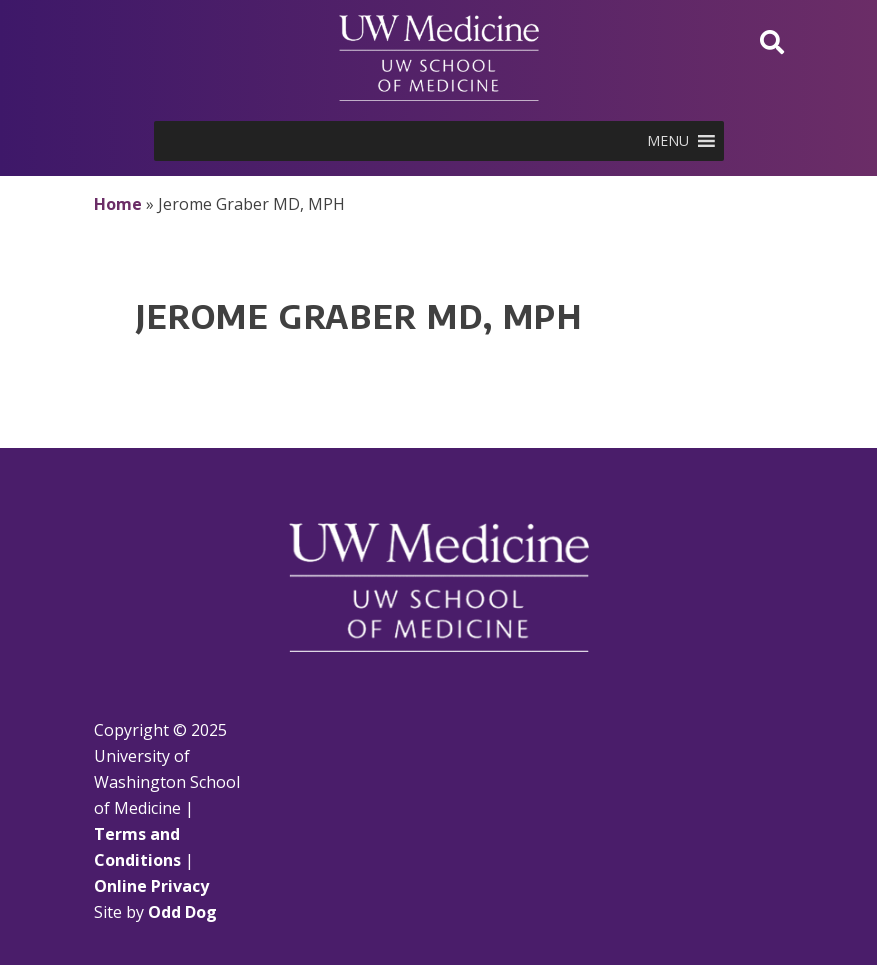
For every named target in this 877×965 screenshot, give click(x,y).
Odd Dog (182, 912)
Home (118, 204)
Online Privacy (151, 886)
